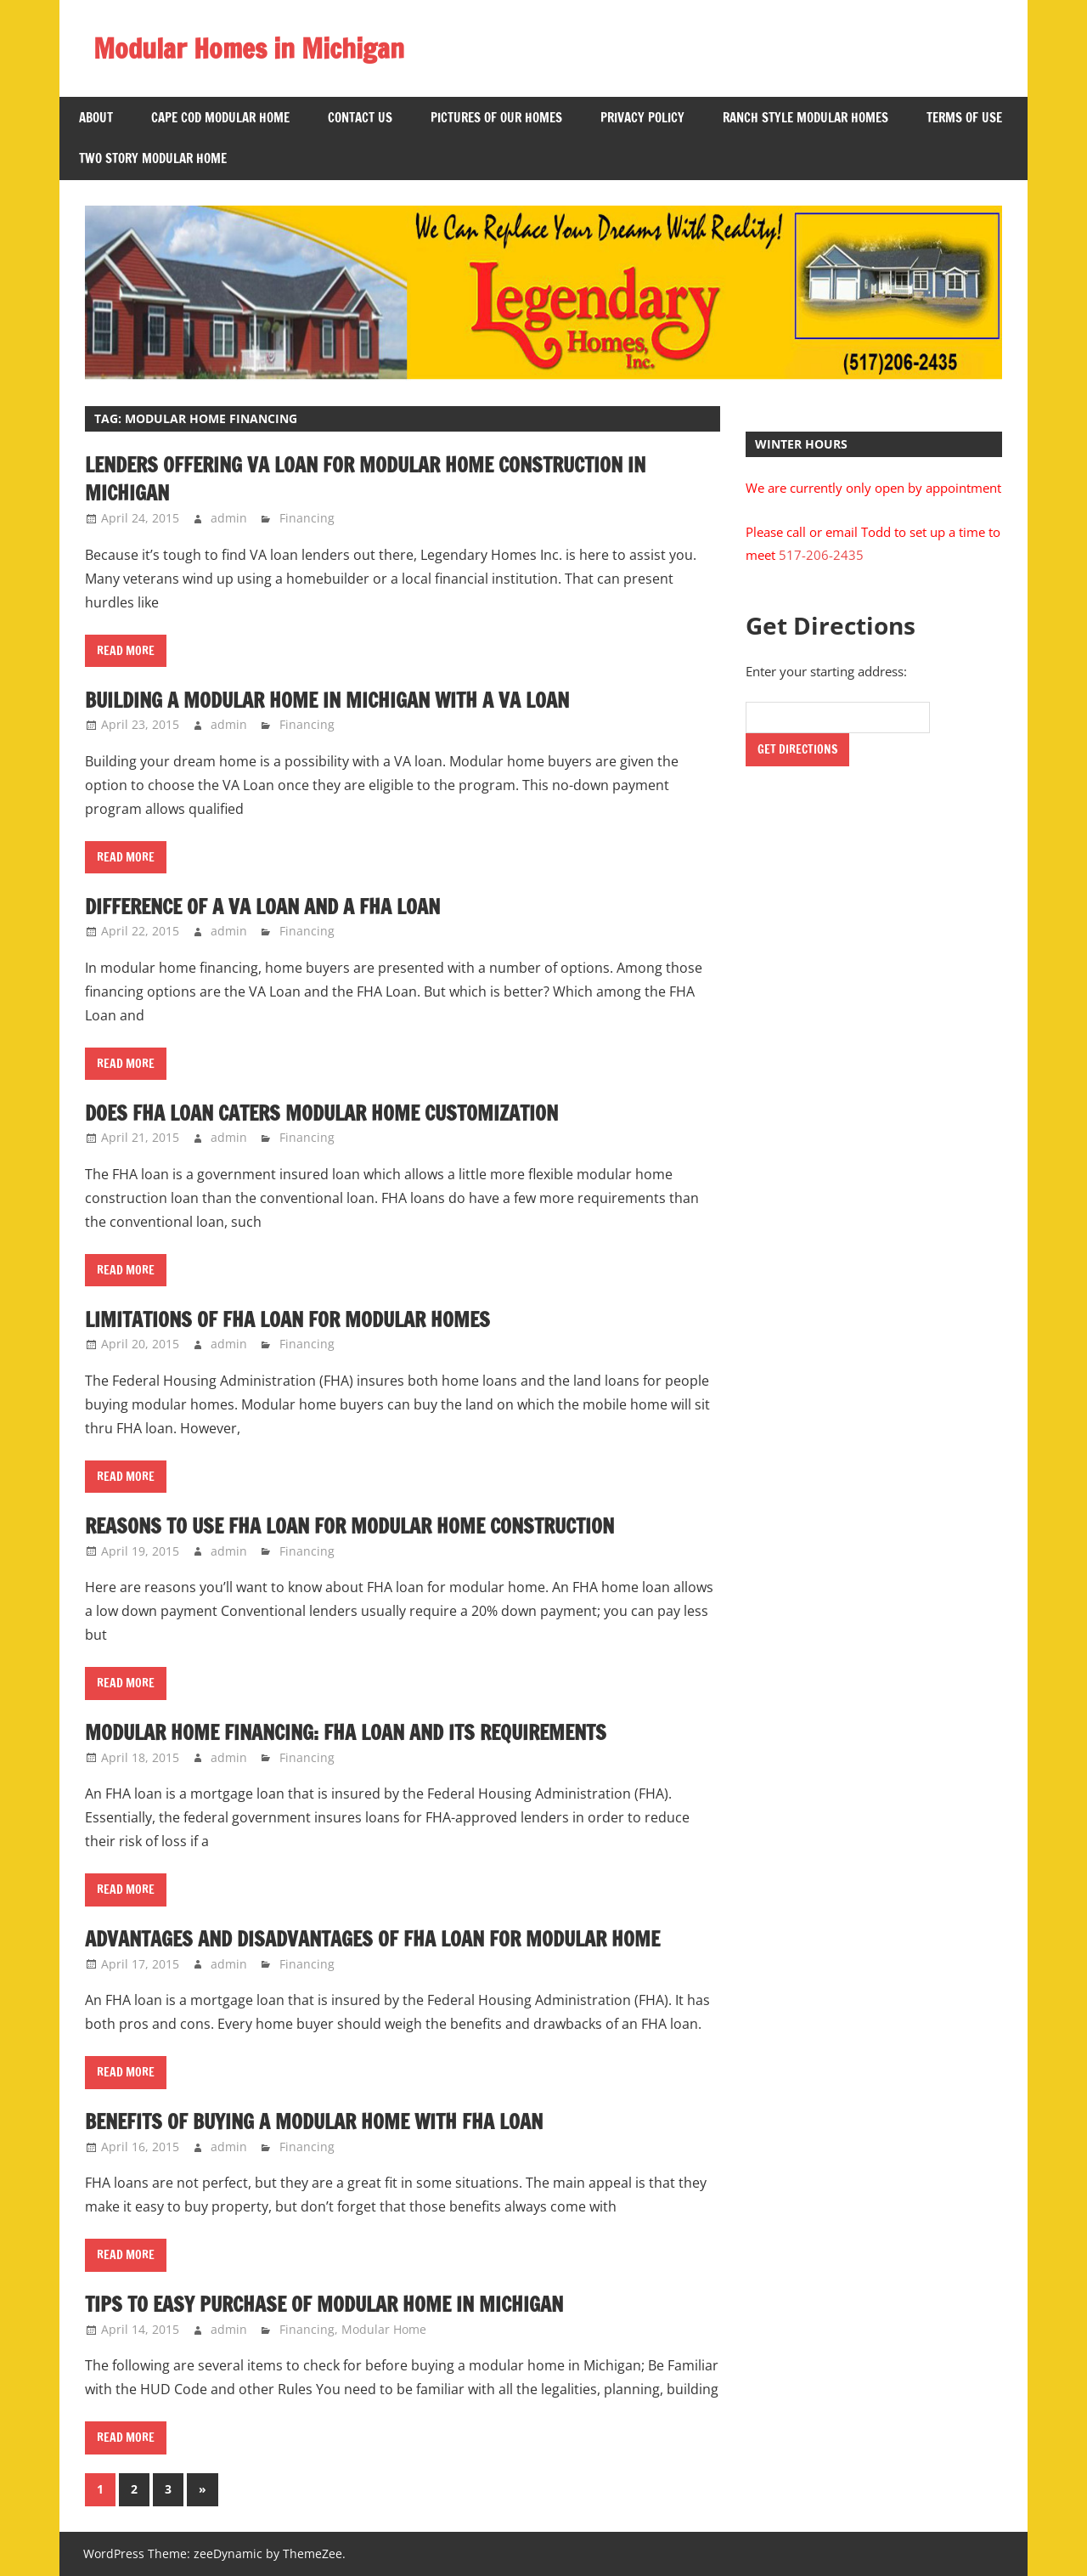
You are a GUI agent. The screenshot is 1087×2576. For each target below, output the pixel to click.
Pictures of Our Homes (496, 118)
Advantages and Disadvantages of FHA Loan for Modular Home (376, 1938)
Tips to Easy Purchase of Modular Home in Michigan (328, 2304)
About (96, 118)
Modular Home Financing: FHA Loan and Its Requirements (352, 1732)
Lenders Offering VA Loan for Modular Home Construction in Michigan (373, 479)
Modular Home (383, 2329)
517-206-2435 (821, 554)
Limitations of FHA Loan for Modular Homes (290, 1319)
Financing (307, 518)
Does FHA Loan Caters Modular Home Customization (326, 1113)
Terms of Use (964, 118)
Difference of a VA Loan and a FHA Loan (266, 906)
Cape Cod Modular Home (220, 118)
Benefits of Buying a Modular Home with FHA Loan (318, 2121)
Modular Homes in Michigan (249, 48)
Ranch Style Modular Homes (805, 118)
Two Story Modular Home (153, 158)
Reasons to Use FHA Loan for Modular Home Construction (356, 1525)
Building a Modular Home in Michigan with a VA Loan (331, 700)
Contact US (360, 118)
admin (229, 518)
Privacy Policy (642, 118)
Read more (126, 650)
